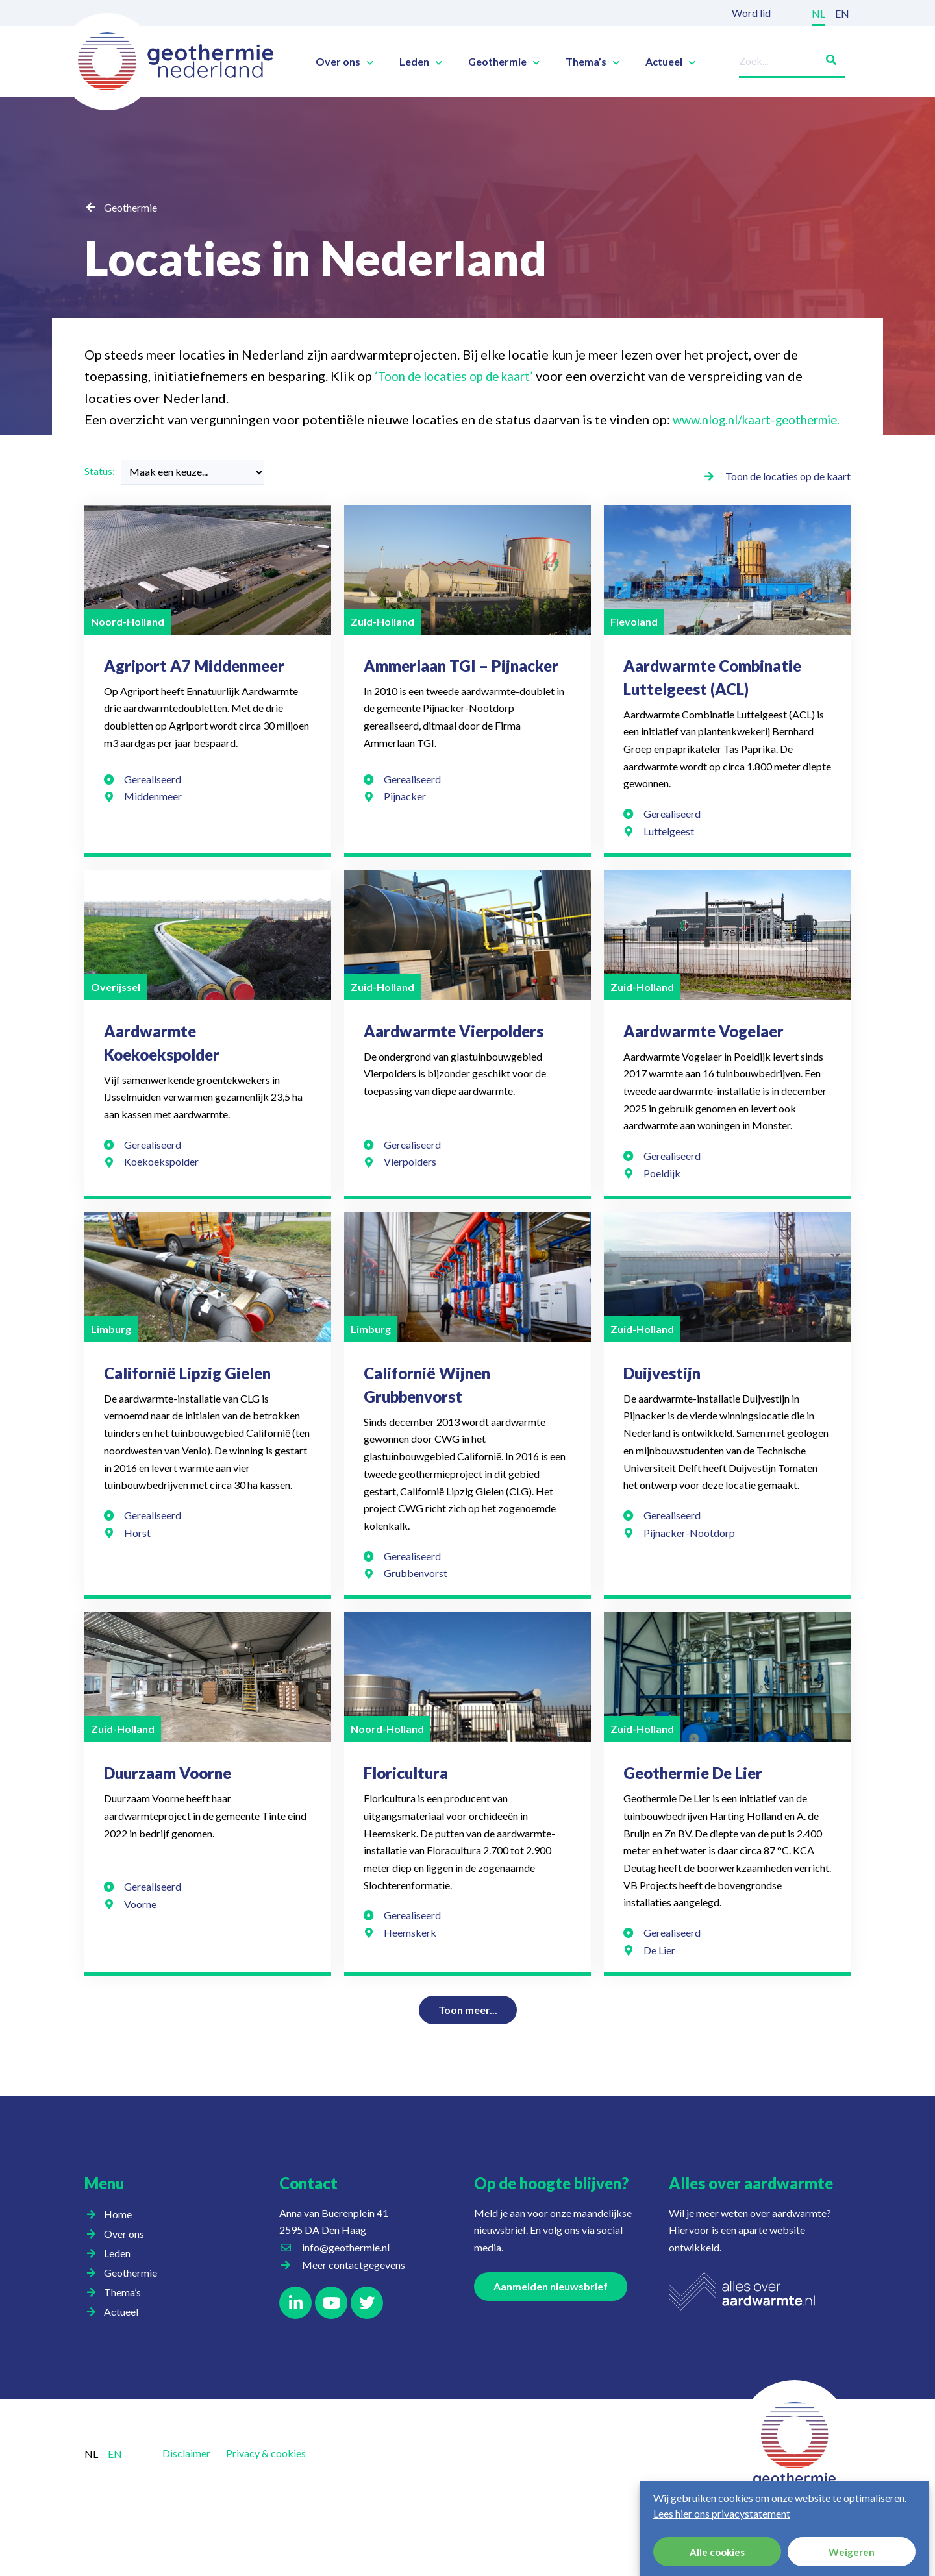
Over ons (344, 61)
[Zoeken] (825, 57)
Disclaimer (186, 2474)
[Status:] (192, 494)
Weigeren (852, 2552)
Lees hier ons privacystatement (721, 2513)
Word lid (751, 12)
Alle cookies (717, 2552)
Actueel (670, 61)
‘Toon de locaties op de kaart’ (460, 376)
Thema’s (592, 61)
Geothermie (504, 61)
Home (118, 2235)
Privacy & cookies (266, 2474)
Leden (420, 61)
